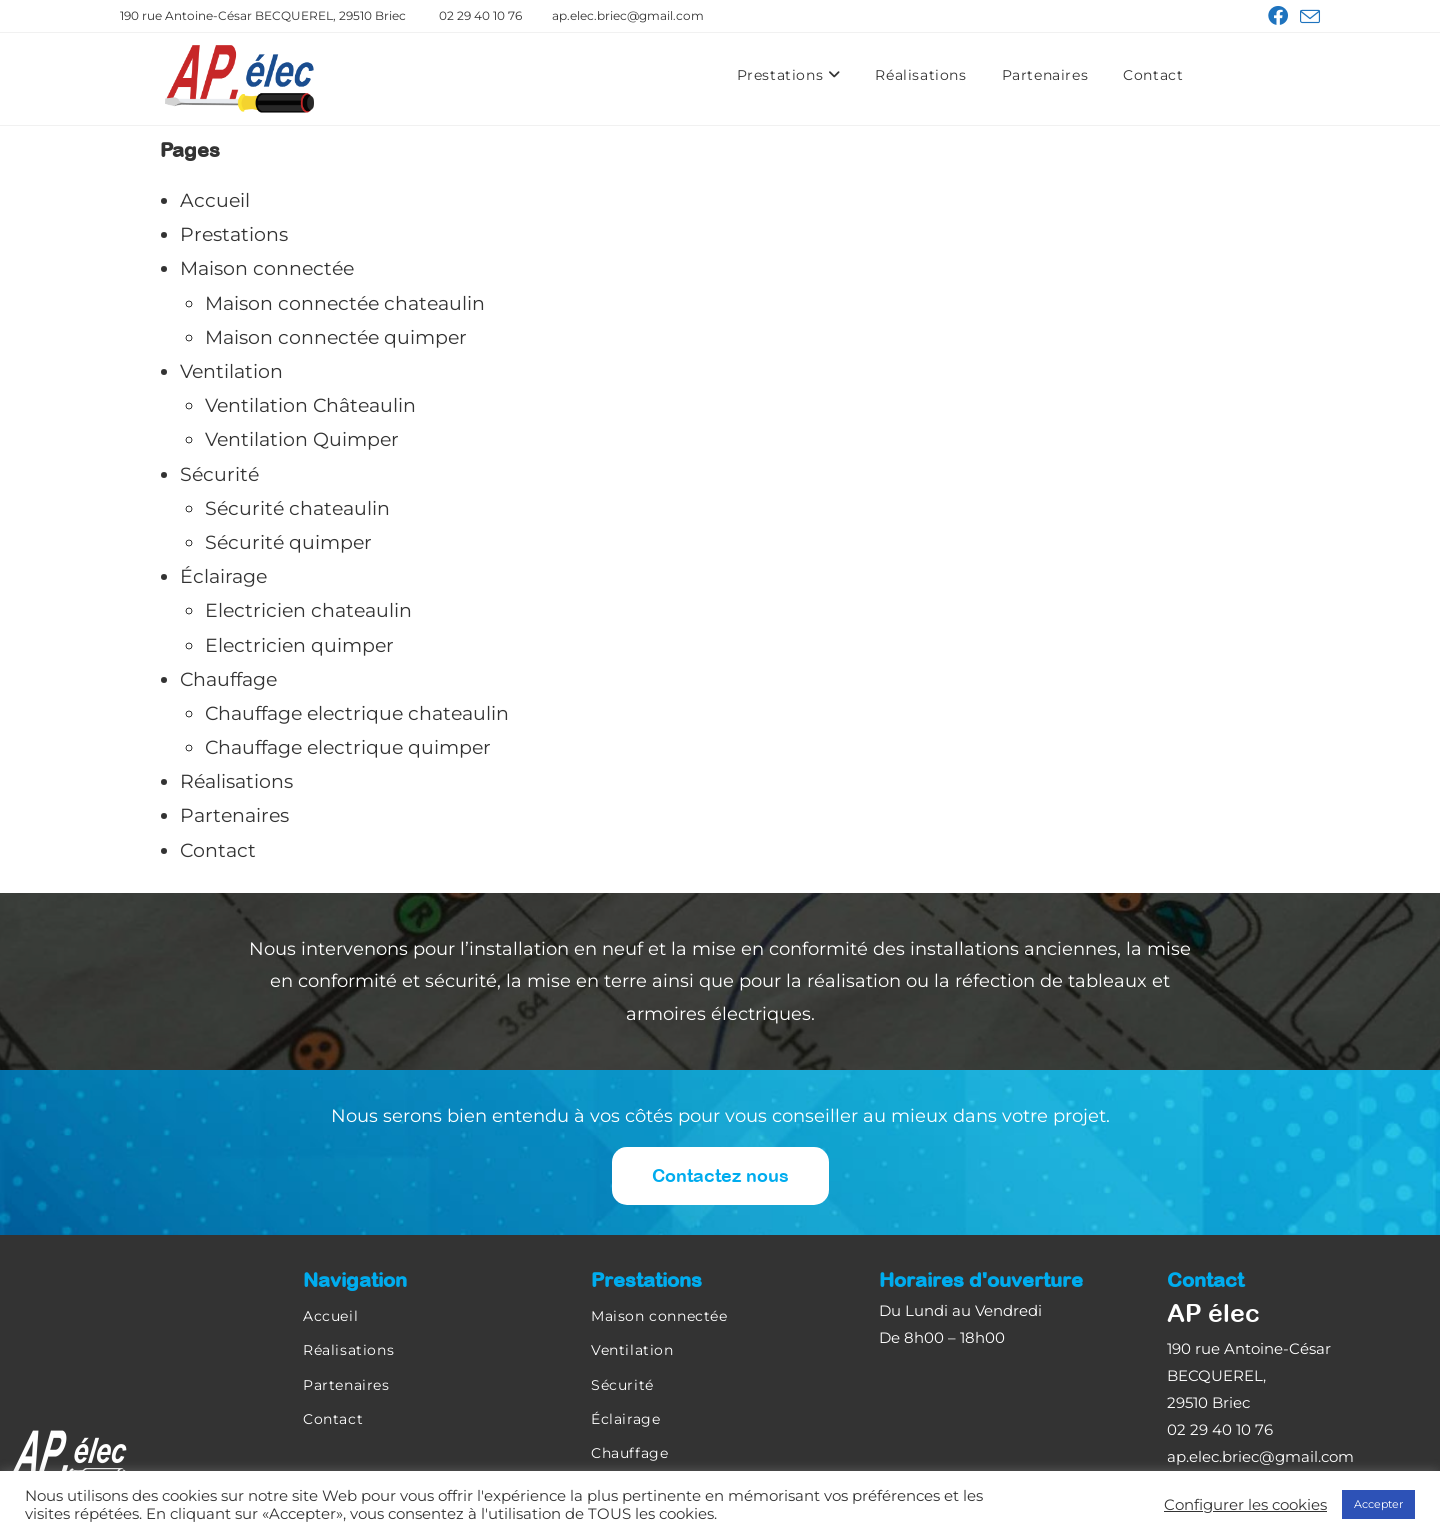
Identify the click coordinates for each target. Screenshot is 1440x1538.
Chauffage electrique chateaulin (357, 713)
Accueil (215, 200)
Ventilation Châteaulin (310, 405)
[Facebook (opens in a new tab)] (1278, 16)
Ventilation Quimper (302, 439)
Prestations (789, 75)
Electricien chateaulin (308, 610)
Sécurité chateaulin (297, 508)
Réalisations (920, 75)
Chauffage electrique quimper (348, 747)
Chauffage (228, 679)
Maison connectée (267, 268)
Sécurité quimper (288, 542)
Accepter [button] (1378, 1504)
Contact (1153, 75)
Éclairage (223, 576)
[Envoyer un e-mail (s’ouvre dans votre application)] (1307, 17)
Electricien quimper (299, 645)
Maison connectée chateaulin (345, 303)
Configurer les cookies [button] (1245, 1505)
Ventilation (231, 371)
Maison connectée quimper (336, 337)
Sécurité (219, 474)
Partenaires (1045, 75)
